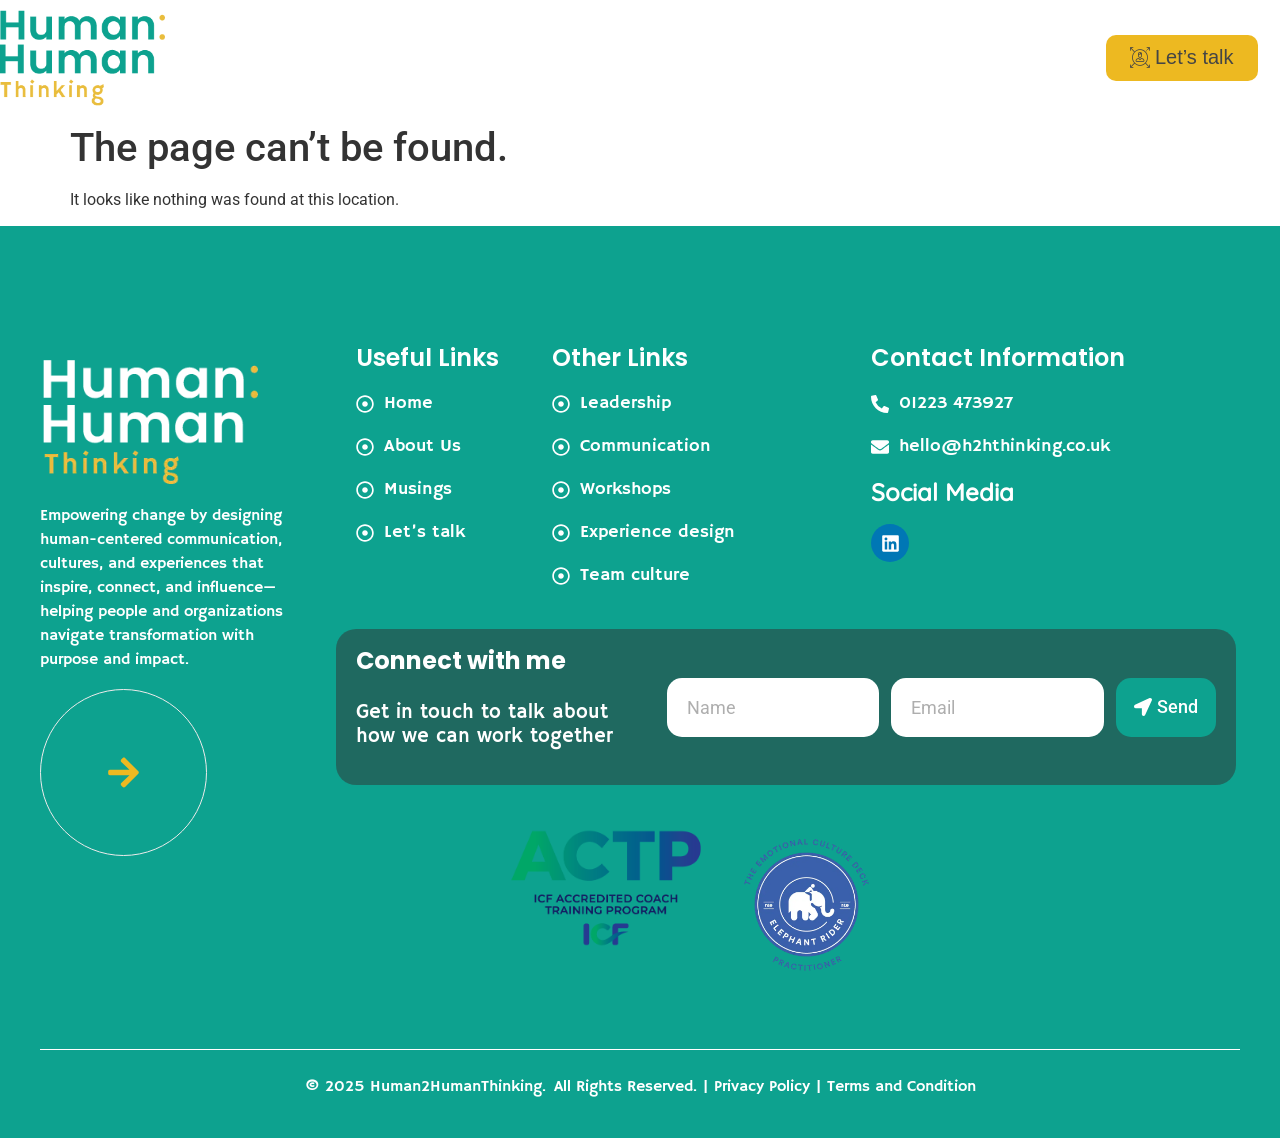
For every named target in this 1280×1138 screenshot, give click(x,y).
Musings (842, 58)
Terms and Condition (901, 1087)
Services (705, 58)
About (578, 58)
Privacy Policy (762, 1087)
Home (476, 58)
